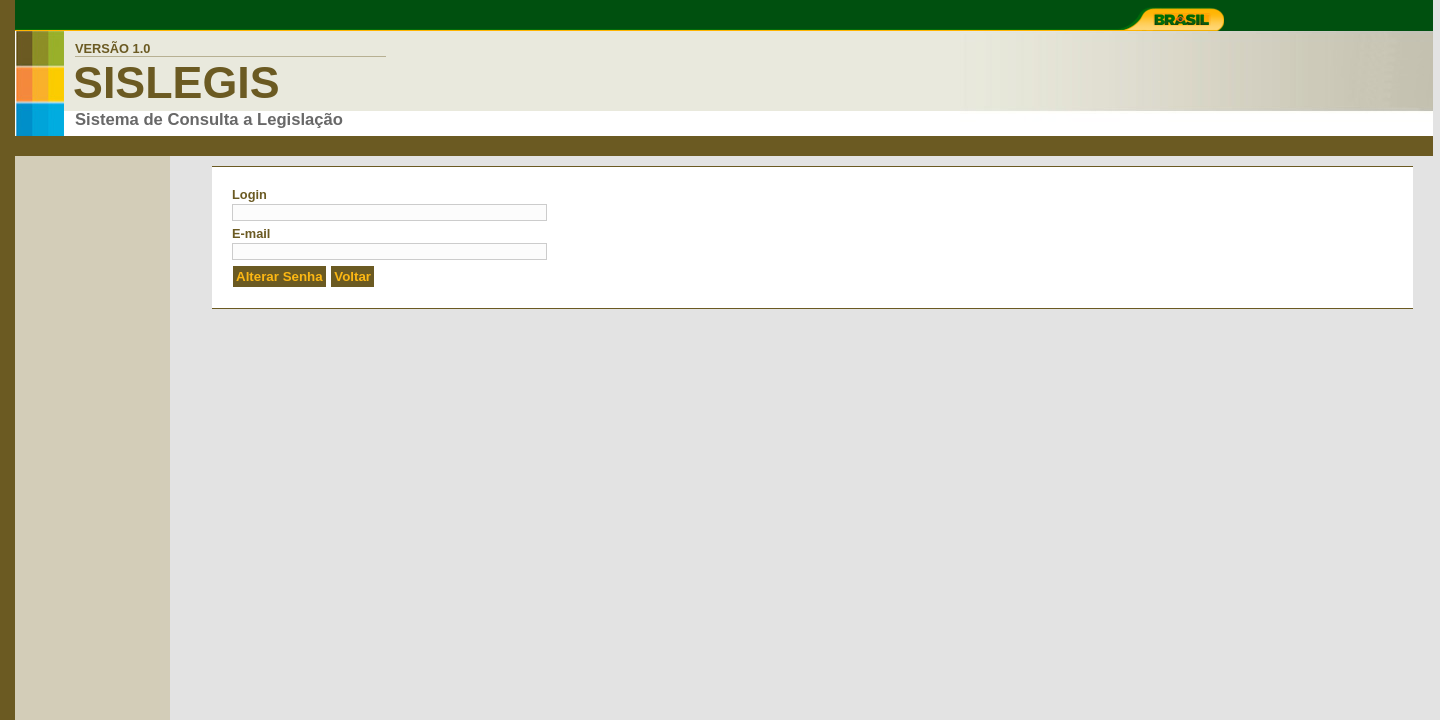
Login (249, 194)
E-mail (251, 233)
